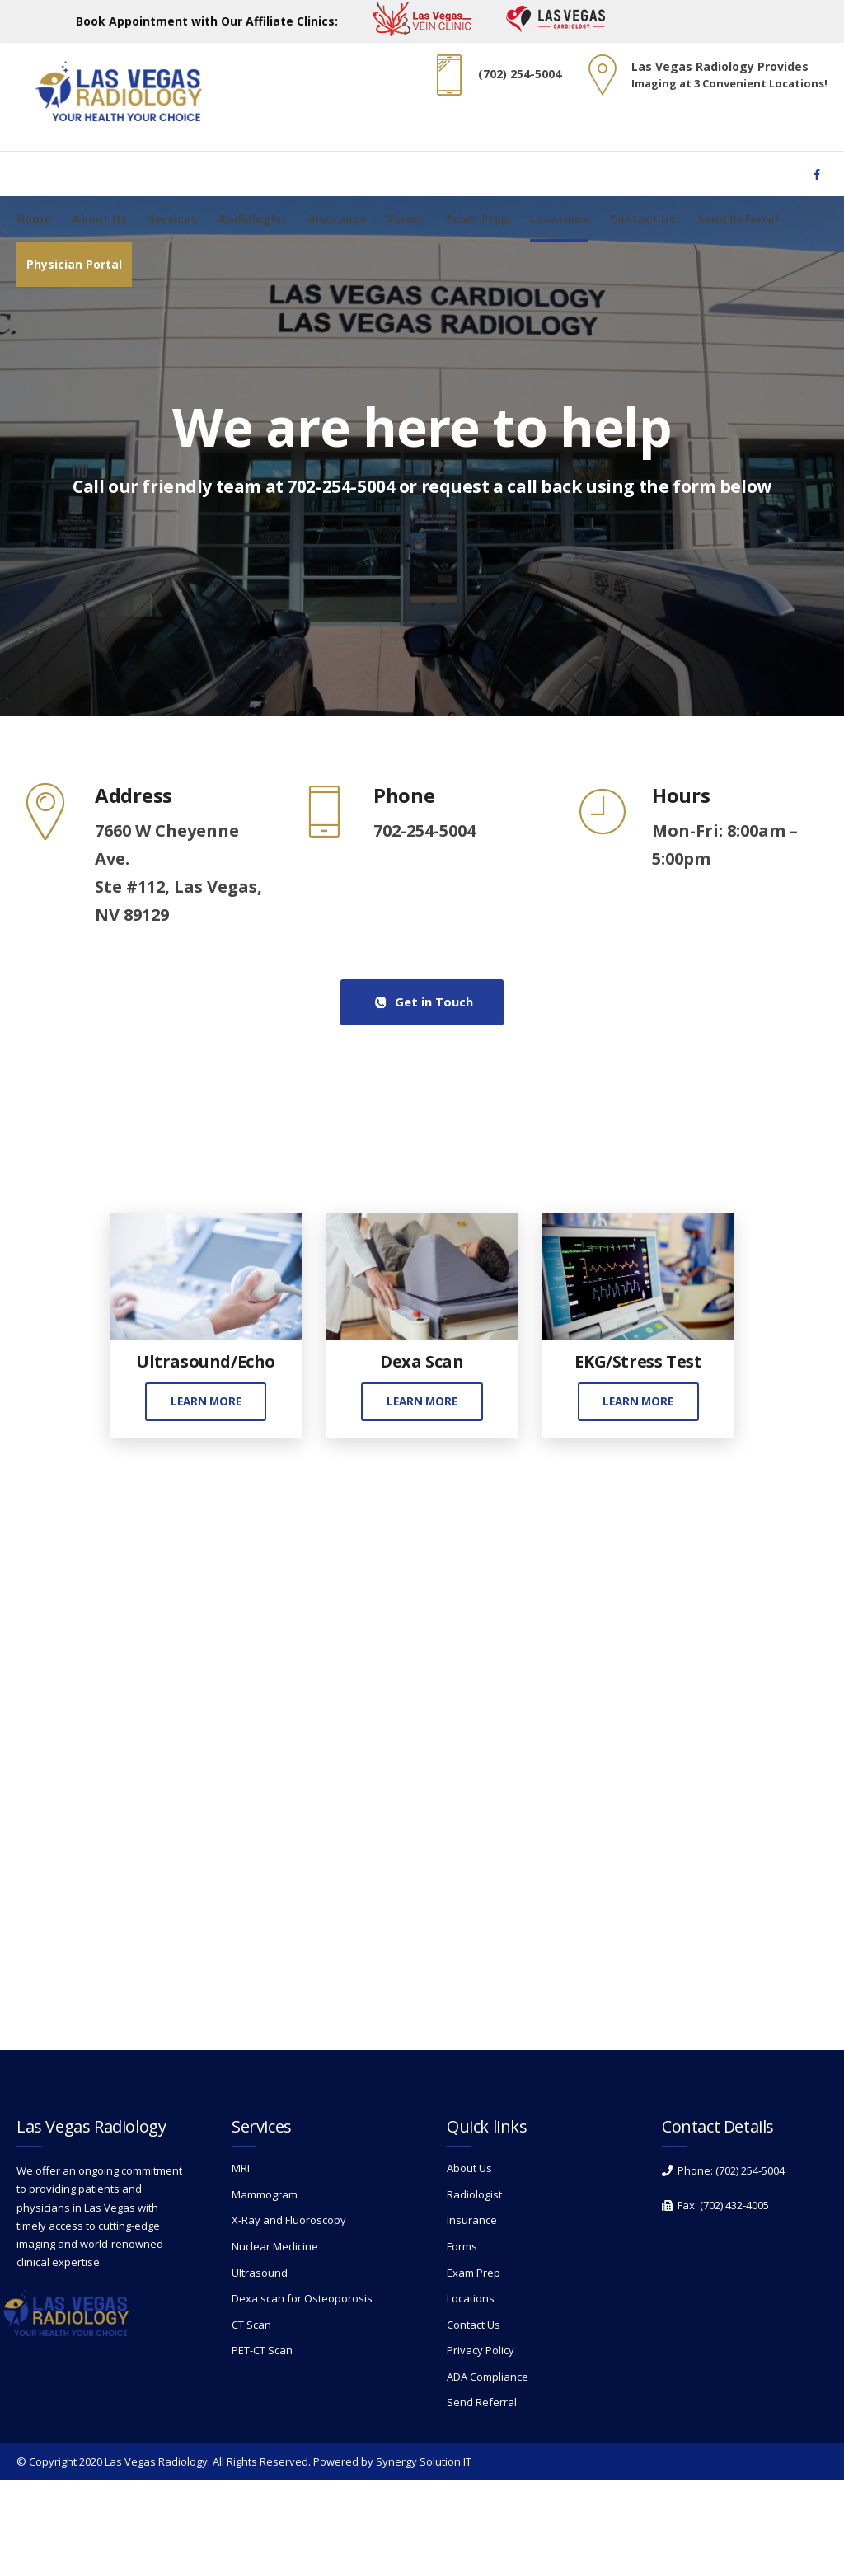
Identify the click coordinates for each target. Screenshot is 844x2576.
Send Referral (737, 219)
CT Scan (251, 2420)
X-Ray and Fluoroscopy (289, 2315)
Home (33, 219)
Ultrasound (260, 2367)
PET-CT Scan (262, 2445)
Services (173, 219)
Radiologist (253, 219)
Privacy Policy (480, 2445)
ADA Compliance (487, 2472)
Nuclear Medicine (275, 2341)
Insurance (337, 219)
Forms (406, 219)
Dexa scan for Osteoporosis (302, 2393)
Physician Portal (74, 264)
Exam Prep (477, 219)
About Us (100, 219)
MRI (241, 2263)
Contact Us (643, 219)
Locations (559, 219)
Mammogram (265, 2290)
